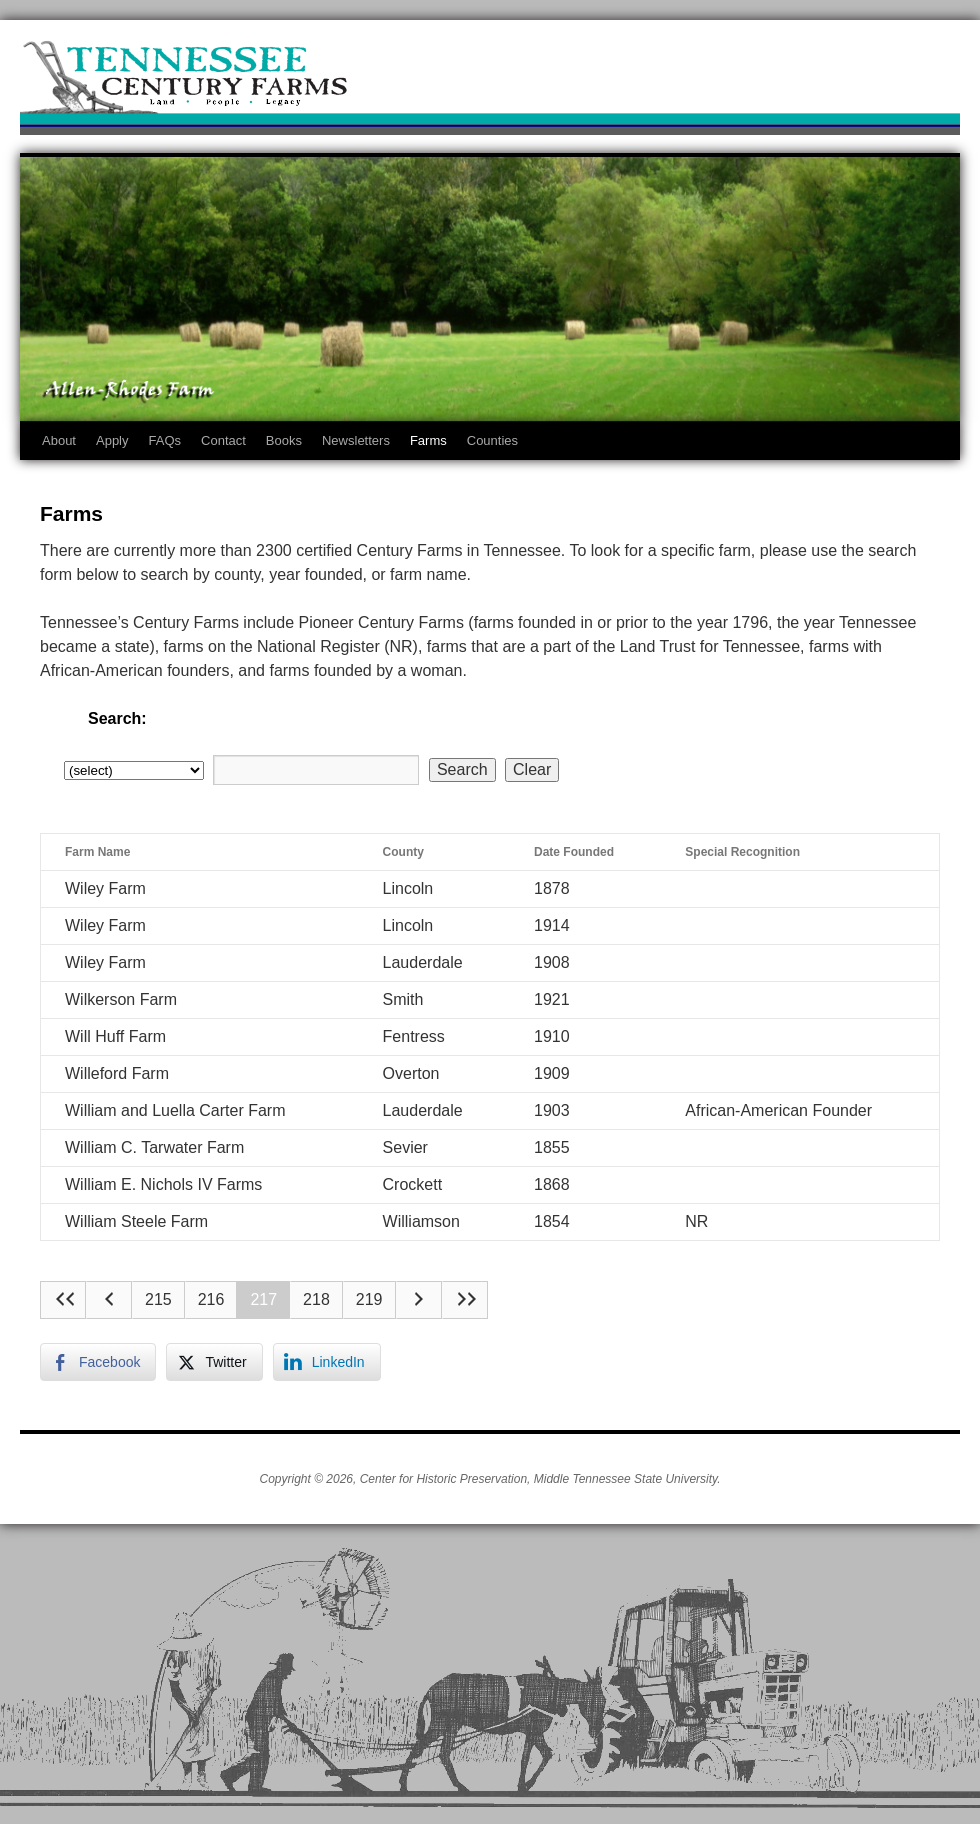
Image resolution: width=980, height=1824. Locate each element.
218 (316, 1299)
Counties (492, 440)
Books (284, 440)
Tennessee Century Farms (490, 82)
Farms (428, 440)
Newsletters (356, 440)
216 (211, 1299)
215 (158, 1299)
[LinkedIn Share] (327, 1362)
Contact (223, 440)
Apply (112, 440)
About (59, 440)
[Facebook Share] (98, 1362)
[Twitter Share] (214, 1362)
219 (369, 1299)
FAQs (165, 440)
